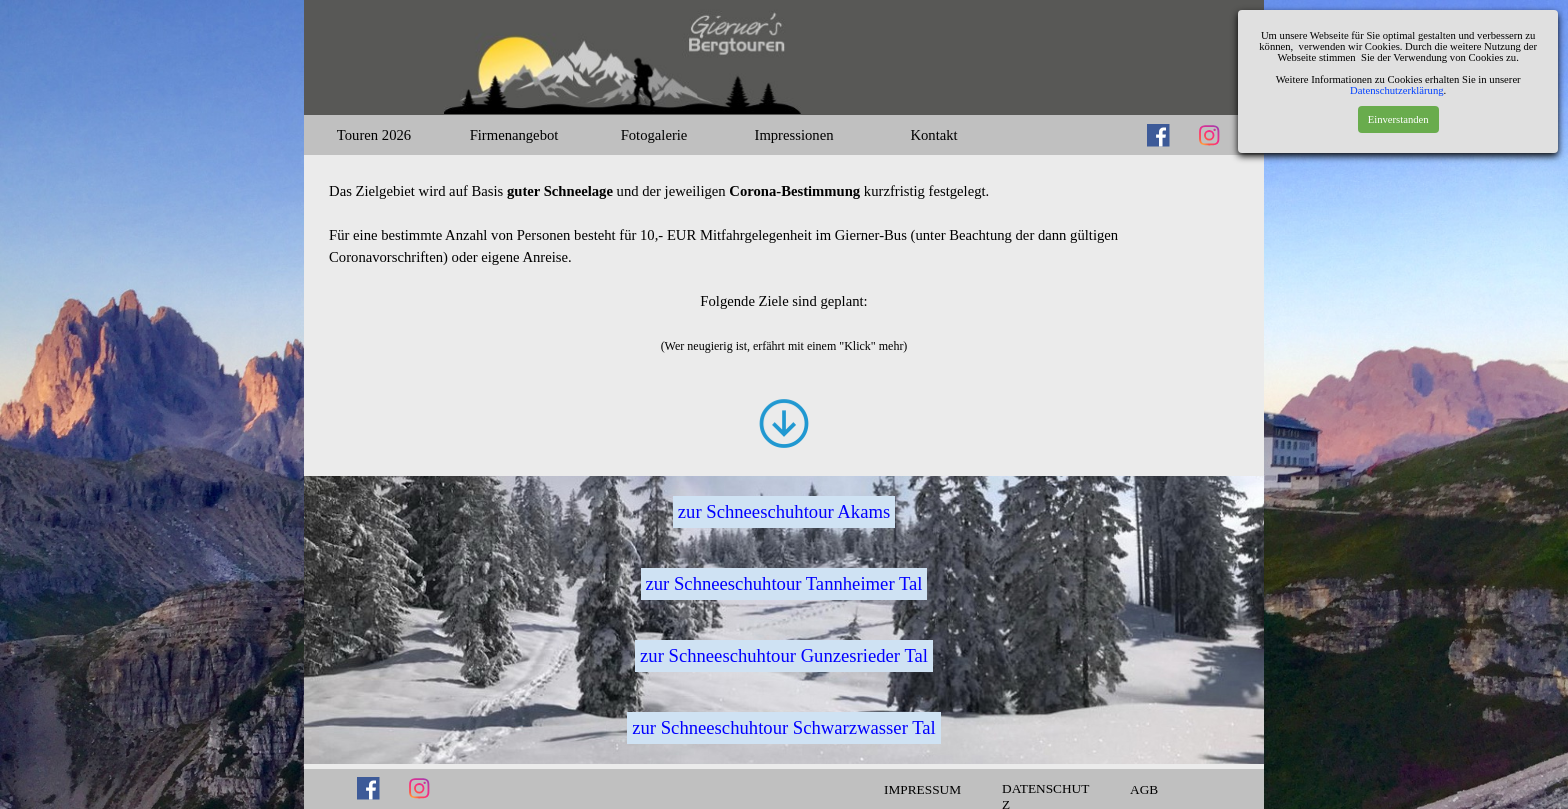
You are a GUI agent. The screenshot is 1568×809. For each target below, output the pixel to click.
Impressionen (794, 135)
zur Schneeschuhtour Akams (784, 511)
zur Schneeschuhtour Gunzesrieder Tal (784, 655)
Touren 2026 (374, 135)
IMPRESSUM (922, 789)
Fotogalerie (654, 135)
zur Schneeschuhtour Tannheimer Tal (784, 583)
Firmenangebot (514, 135)
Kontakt (933, 135)
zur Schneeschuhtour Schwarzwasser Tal (783, 727)
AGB (1144, 789)
